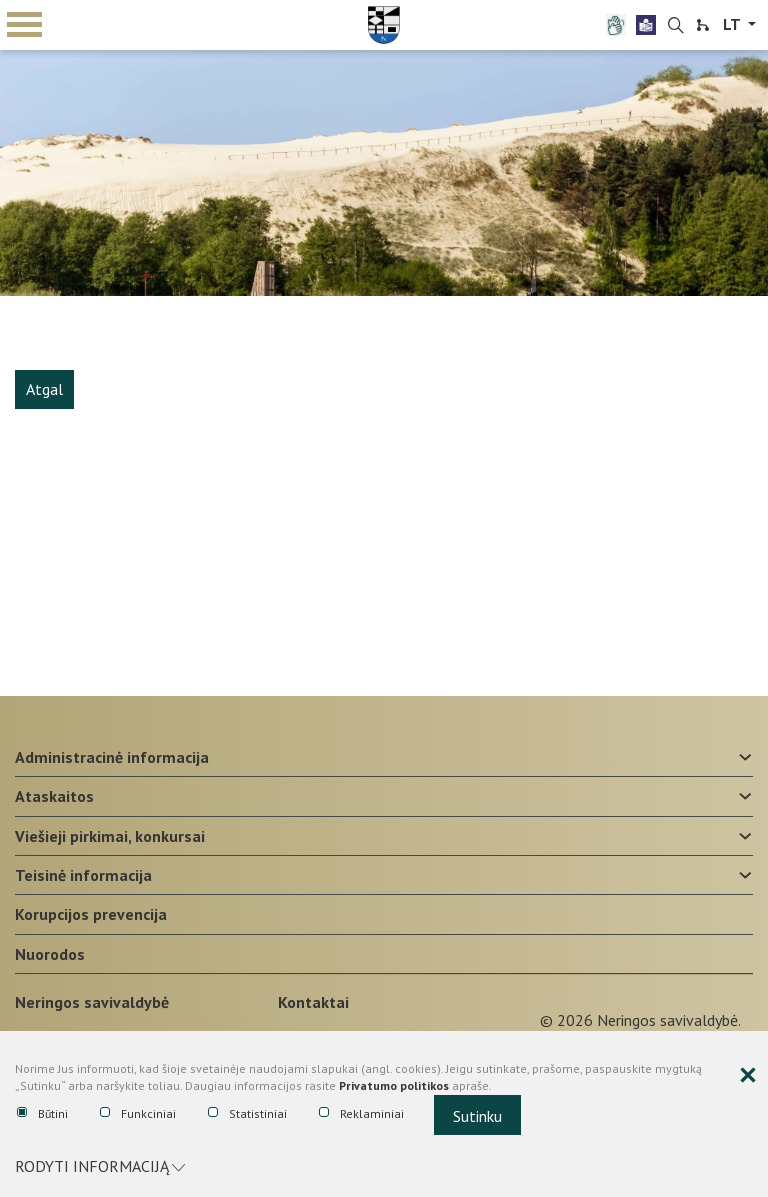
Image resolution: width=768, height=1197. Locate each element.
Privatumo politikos (394, 1085)
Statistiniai (247, 1114)
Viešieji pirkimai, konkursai (110, 836)
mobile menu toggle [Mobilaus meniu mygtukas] (24, 24)
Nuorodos (50, 954)
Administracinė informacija (112, 757)
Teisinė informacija (83, 875)
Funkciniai (138, 1114)
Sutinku (477, 1116)
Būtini (42, 1114)
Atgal (44, 389)
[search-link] (676, 26)
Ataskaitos (54, 796)
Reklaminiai (361, 1114)
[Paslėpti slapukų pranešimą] (748, 1076)
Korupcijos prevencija (91, 914)
